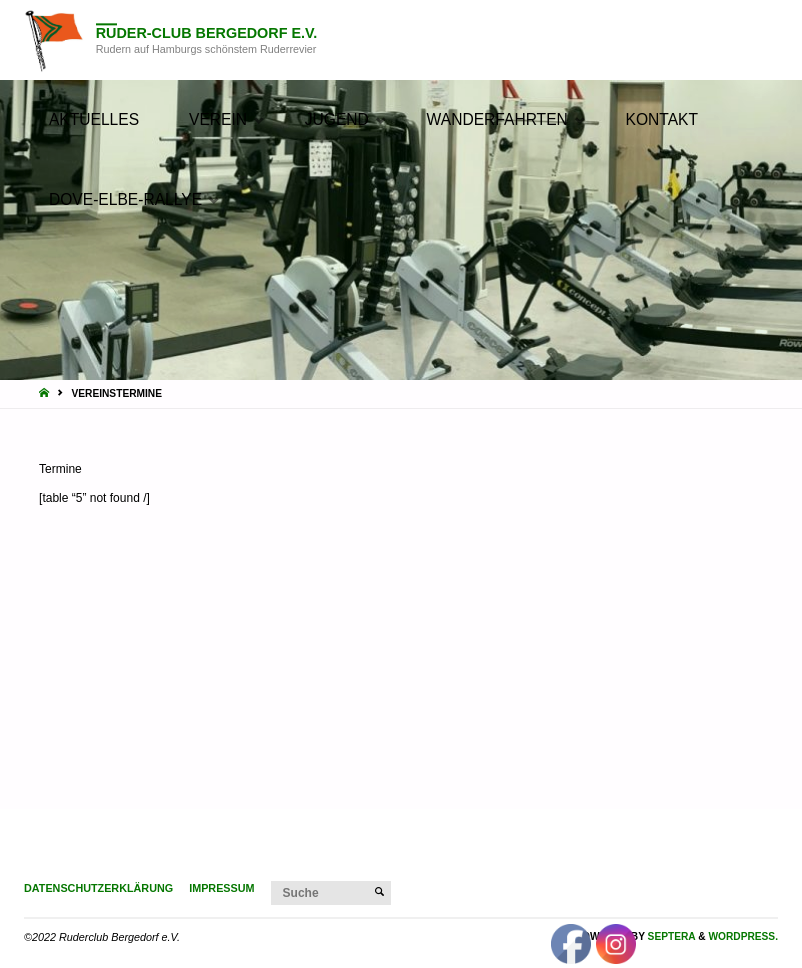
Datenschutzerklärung (98, 888)
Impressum (221, 888)
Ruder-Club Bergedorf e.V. (207, 33)
